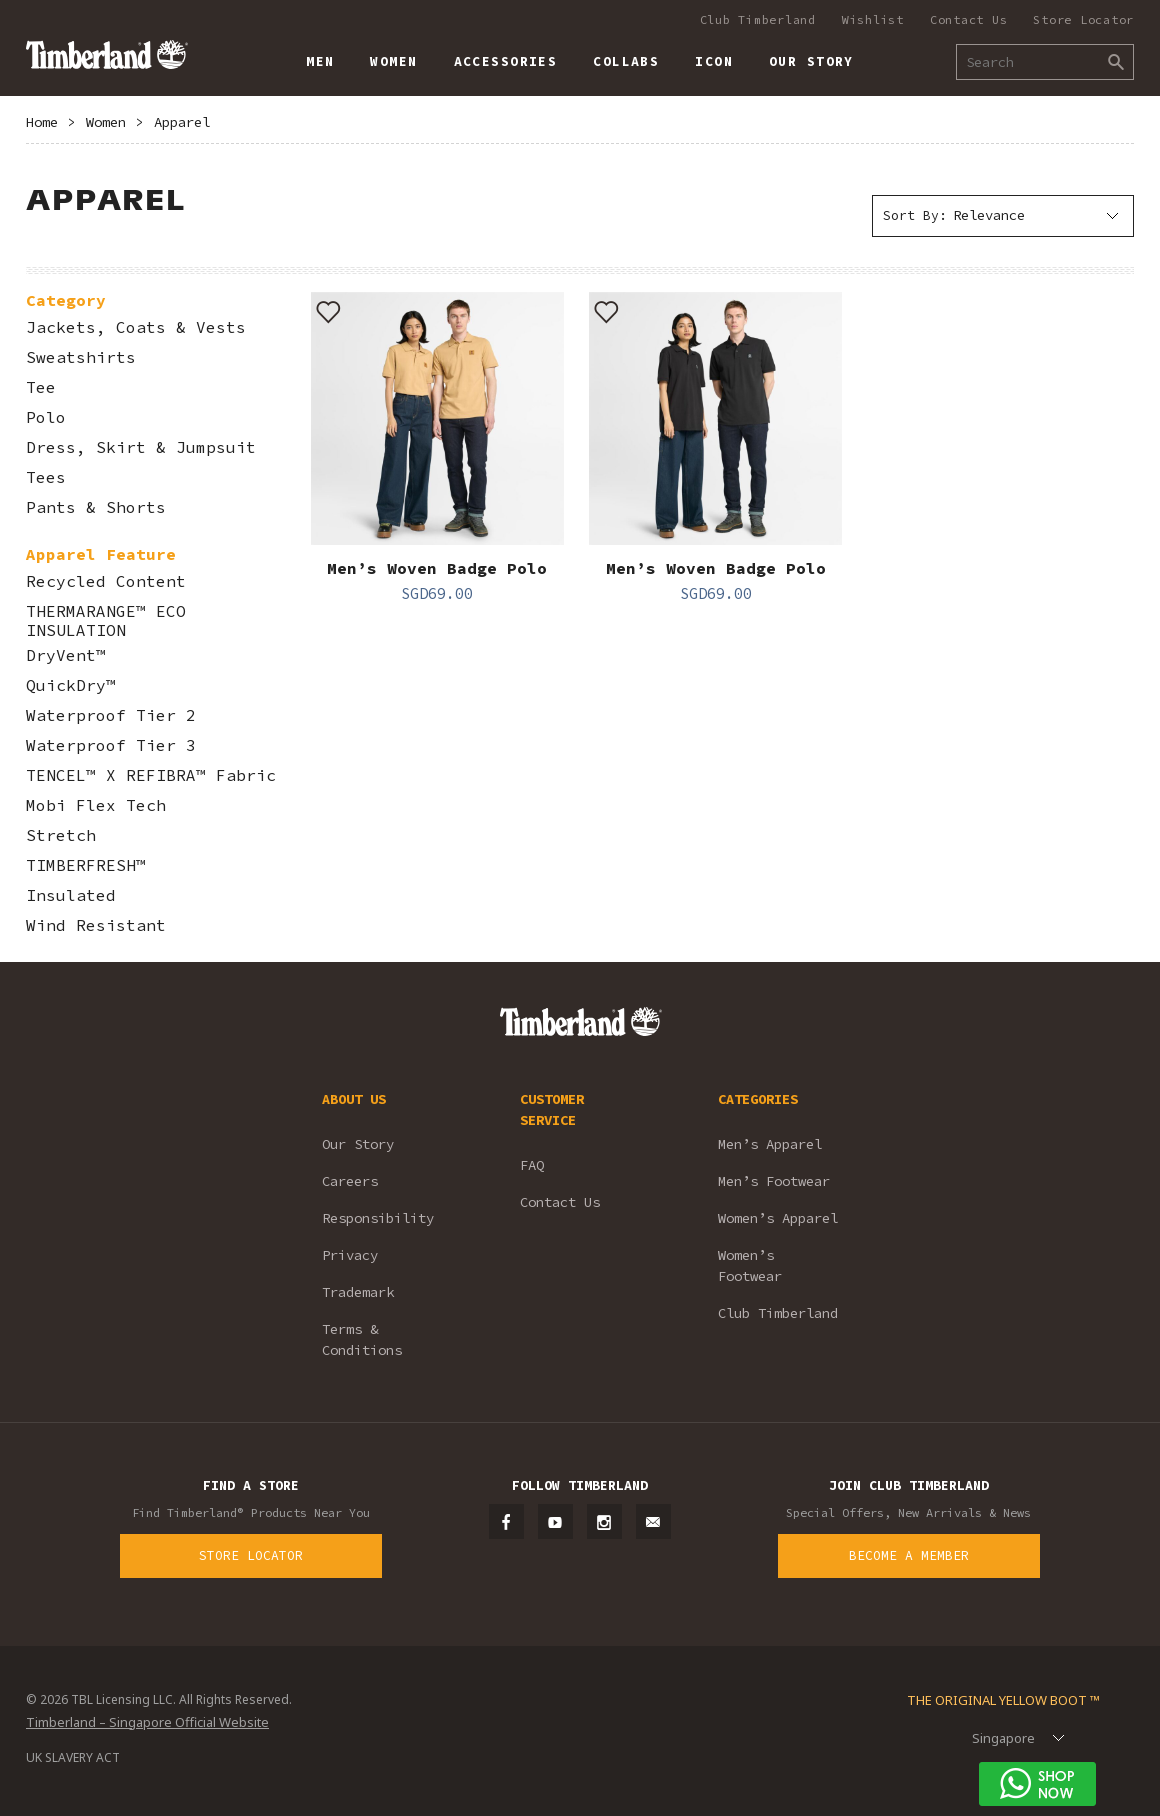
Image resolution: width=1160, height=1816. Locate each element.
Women (106, 122)
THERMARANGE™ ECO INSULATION (106, 621)
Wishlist (873, 19)
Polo (46, 417)
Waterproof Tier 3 (111, 745)
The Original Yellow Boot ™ (1003, 1700)
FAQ (532, 1165)
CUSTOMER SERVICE (552, 1109)
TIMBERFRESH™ (86, 865)
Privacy (350, 1255)
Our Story (358, 1144)
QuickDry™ (71, 685)
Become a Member (909, 1555)
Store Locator (1083, 19)
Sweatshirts (81, 357)
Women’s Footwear (750, 1265)
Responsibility (378, 1218)
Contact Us (969, 19)
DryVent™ (66, 655)
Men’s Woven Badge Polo (437, 568)
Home (42, 122)
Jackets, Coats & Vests (136, 327)
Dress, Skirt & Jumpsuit (141, 447)
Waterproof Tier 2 (111, 715)
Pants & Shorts (96, 507)
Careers (350, 1181)
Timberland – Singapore (106, 54)
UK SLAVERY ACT (73, 1757)
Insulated (71, 895)
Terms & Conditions (362, 1339)
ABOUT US (354, 1099)
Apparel (182, 122)
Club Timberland (758, 19)
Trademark (358, 1292)
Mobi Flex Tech (96, 805)
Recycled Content (106, 581)
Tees (46, 477)
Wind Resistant (96, 925)
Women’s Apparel (778, 1218)
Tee (41, 387)
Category (66, 300)
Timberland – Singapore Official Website (147, 1722)
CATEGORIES (758, 1099)
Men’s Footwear (774, 1181)
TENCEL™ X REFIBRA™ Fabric (151, 775)
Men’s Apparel (770, 1144)
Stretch (61, 835)
